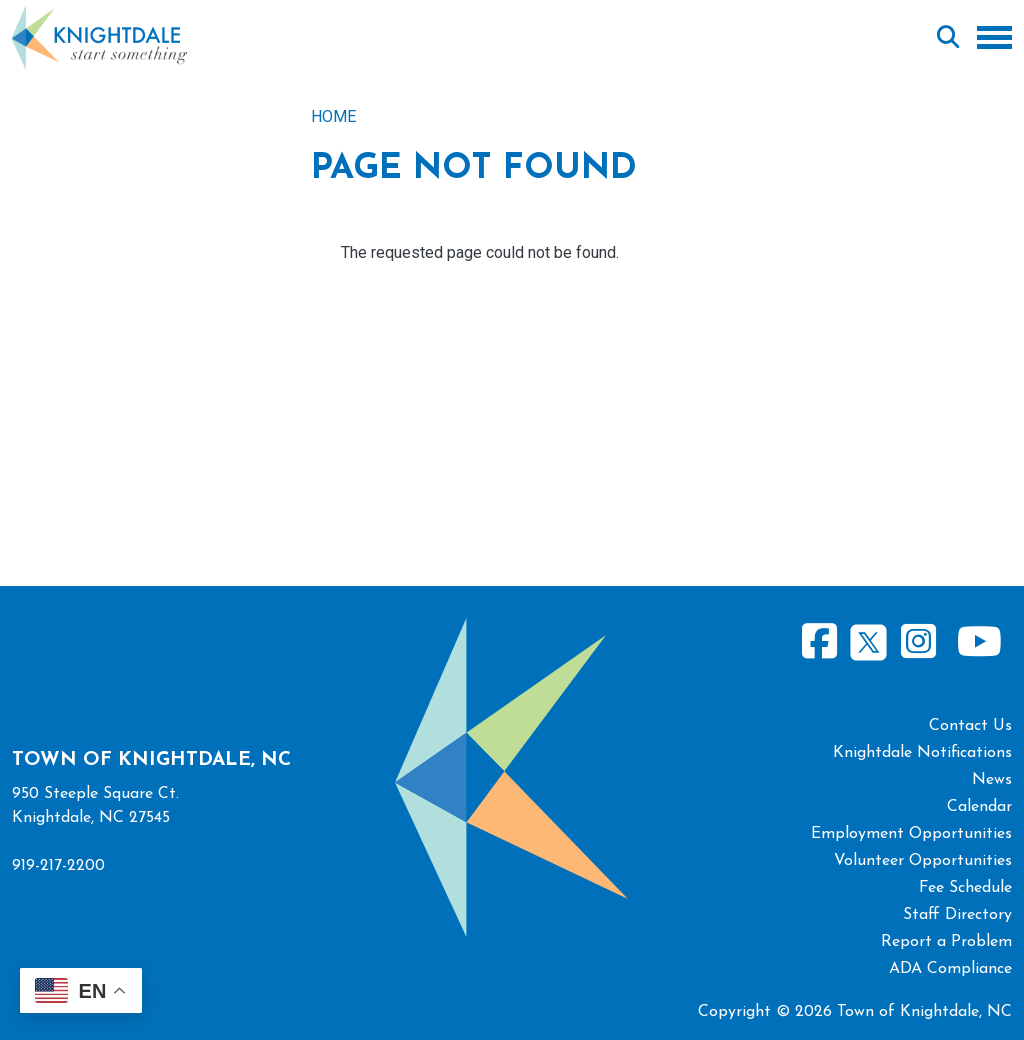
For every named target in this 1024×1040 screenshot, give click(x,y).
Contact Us (970, 726)
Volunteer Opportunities (923, 861)
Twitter (868, 639)
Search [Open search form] (948, 38)
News (992, 780)
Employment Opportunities (911, 834)
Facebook (820, 642)
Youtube (979, 642)
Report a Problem (946, 942)
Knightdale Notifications (922, 753)
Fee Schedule (965, 888)
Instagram (918, 642)
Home (333, 116)
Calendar (979, 807)
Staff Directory (957, 915)
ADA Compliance (950, 969)
